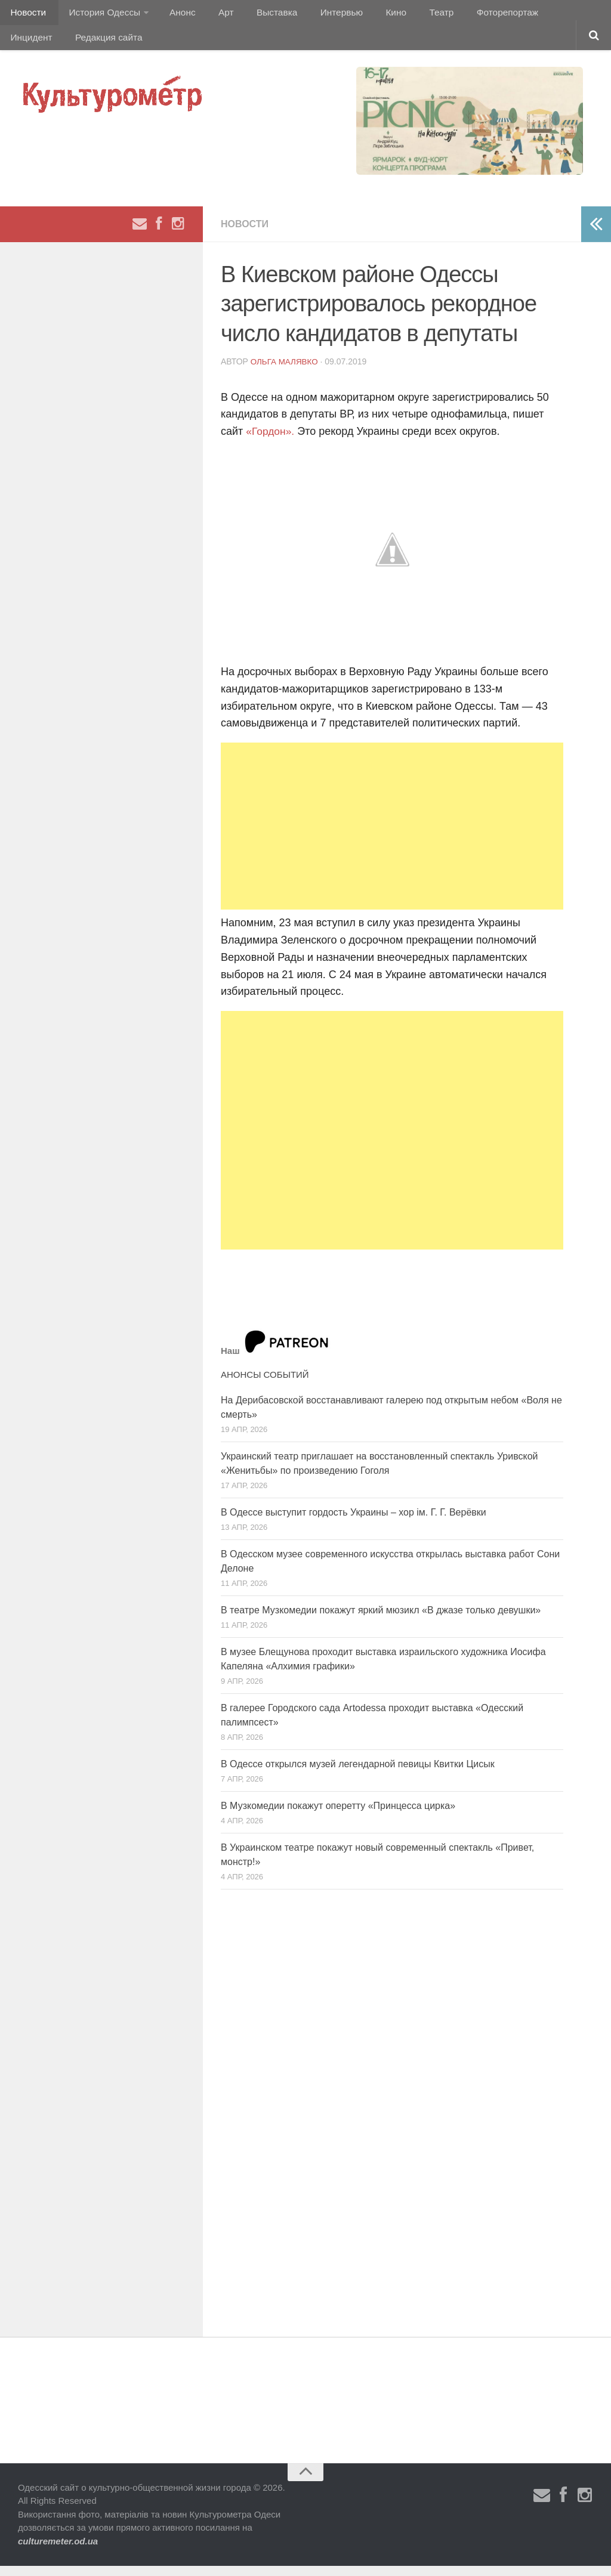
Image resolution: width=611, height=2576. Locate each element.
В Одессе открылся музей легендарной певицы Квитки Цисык (358, 1773)
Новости (26, 15)
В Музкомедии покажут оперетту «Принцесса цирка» (338, 1815)
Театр (408, 15)
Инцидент (540, 15)
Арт (213, 15)
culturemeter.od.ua (58, 2551)
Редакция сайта (43, 44)
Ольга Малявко (286, 371)
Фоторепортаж (470, 15)
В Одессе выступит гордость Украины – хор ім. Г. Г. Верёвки (353, 1522)
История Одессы (99, 15)
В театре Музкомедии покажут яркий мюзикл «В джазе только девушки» (381, 1620)
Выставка (258, 15)
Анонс (174, 15)
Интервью (319, 15)
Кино (368, 15)
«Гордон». (271, 441)
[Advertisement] (392, 835)
